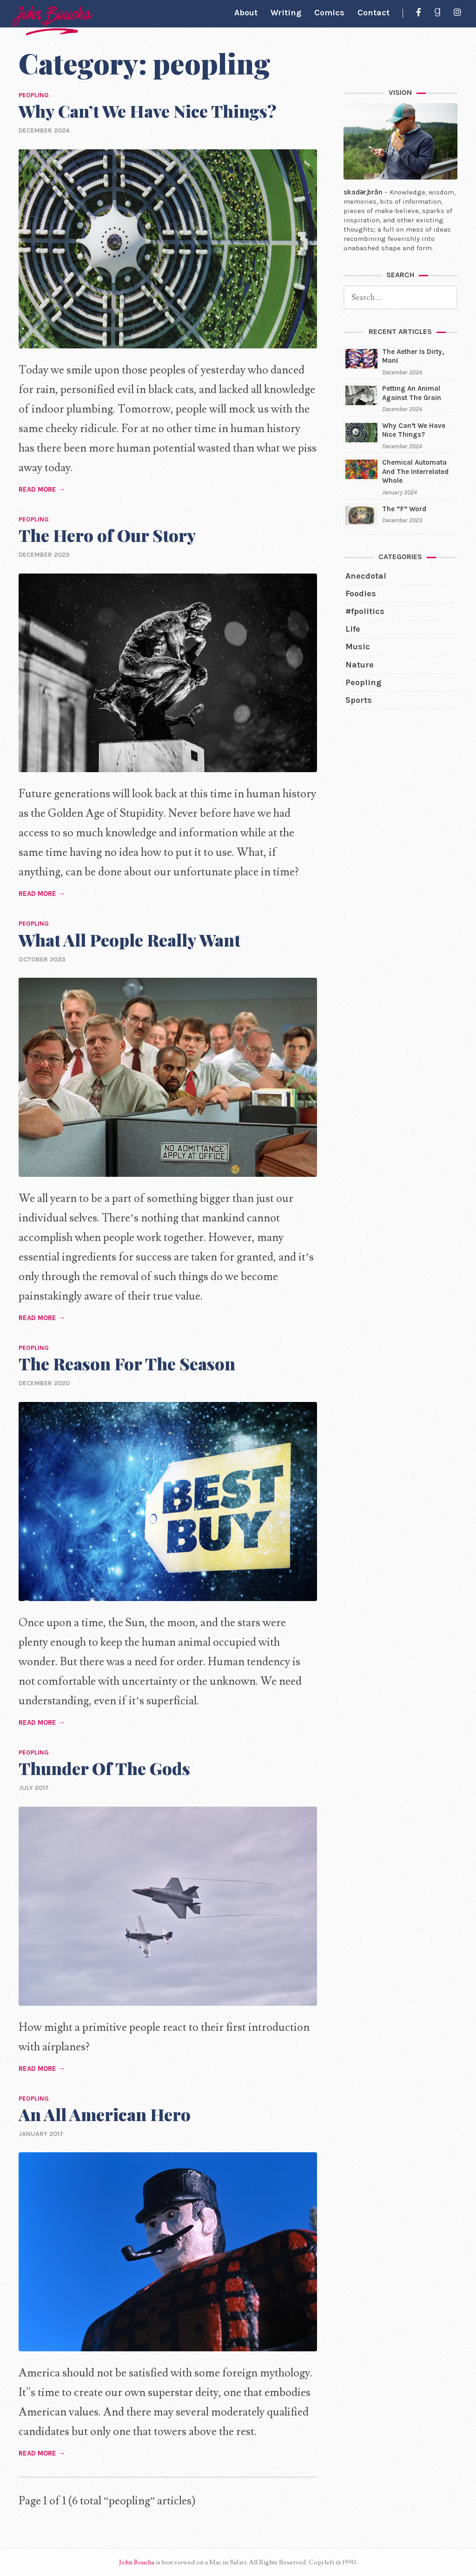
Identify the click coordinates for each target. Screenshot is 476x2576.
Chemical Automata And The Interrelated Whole (415, 471)
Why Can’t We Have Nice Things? (148, 111)
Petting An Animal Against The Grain (411, 393)
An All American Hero (105, 2114)
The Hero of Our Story (107, 535)
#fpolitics (364, 611)
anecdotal (365, 576)
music (357, 646)
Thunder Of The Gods (104, 1768)
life (352, 629)
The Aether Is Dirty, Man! (413, 356)
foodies (360, 593)
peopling (363, 682)
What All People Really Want (129, 939)
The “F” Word (404, 509)
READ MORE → (42, 489)
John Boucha (136, 2562)
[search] (400, 297)
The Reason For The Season (127, 1363)
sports (358, 700)
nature (359, 665)
